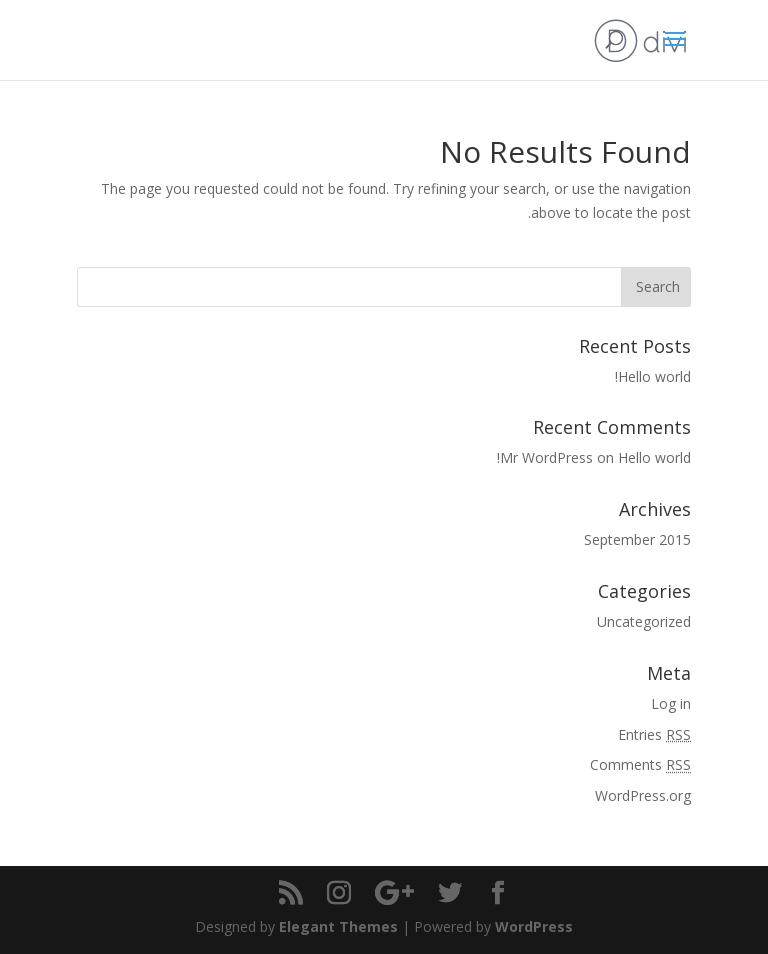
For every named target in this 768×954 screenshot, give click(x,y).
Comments (640, 764)
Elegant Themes (338, 926)
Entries (654, 734)
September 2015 (637, 539)
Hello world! (653, 376)
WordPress (534, 926)
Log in (671, 703)
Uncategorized (644, 621)
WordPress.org (643, 795)
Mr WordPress (546, 457)
